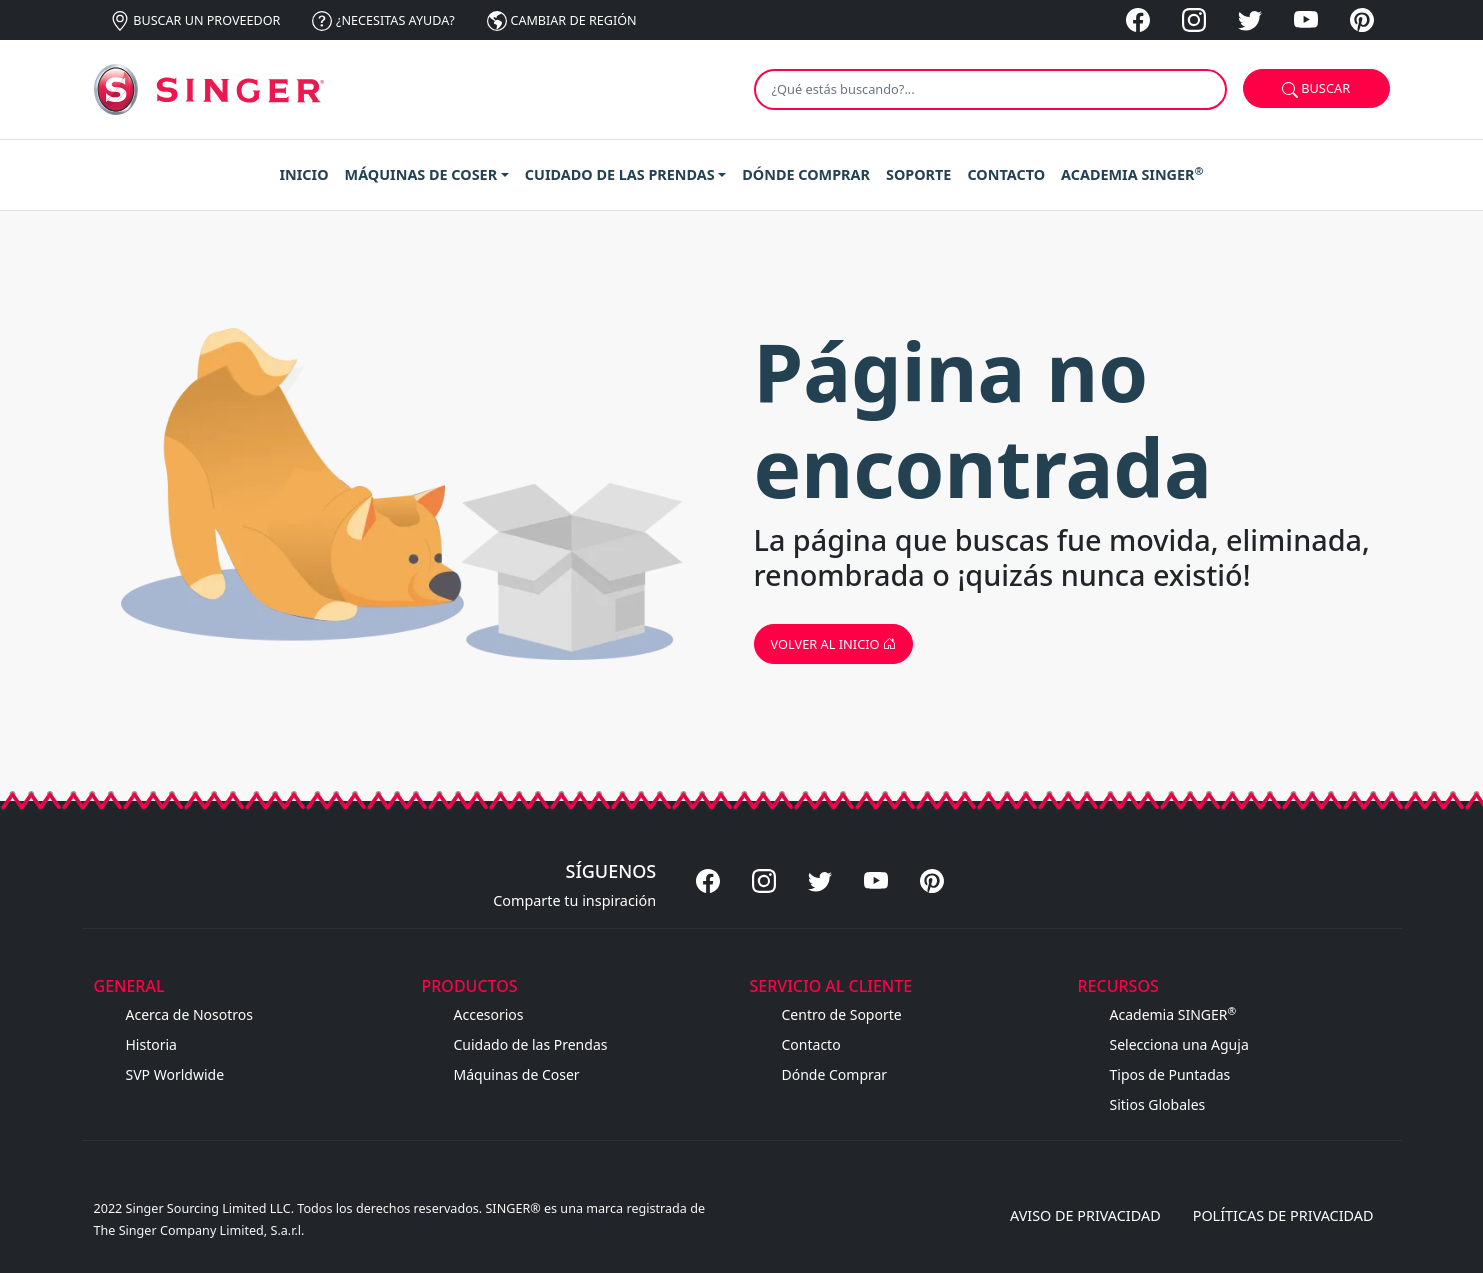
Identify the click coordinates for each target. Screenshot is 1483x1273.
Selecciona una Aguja (1179, 1044)
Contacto (811, 1044)
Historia (151, 1044)
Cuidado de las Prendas (531, 1044)
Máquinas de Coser (517, 1074)
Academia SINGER (1173, 1014)
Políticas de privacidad (1283, 1215)
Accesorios (489, 1014)
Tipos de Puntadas (1170, 1074)
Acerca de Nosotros (189, 1014)
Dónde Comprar (835, 1074)
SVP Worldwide (175, 1074)
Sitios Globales (1158, 1104)
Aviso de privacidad (1085, 1215)
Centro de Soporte (842, 1014)
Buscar (1316, 88)
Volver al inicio (833, 644)
